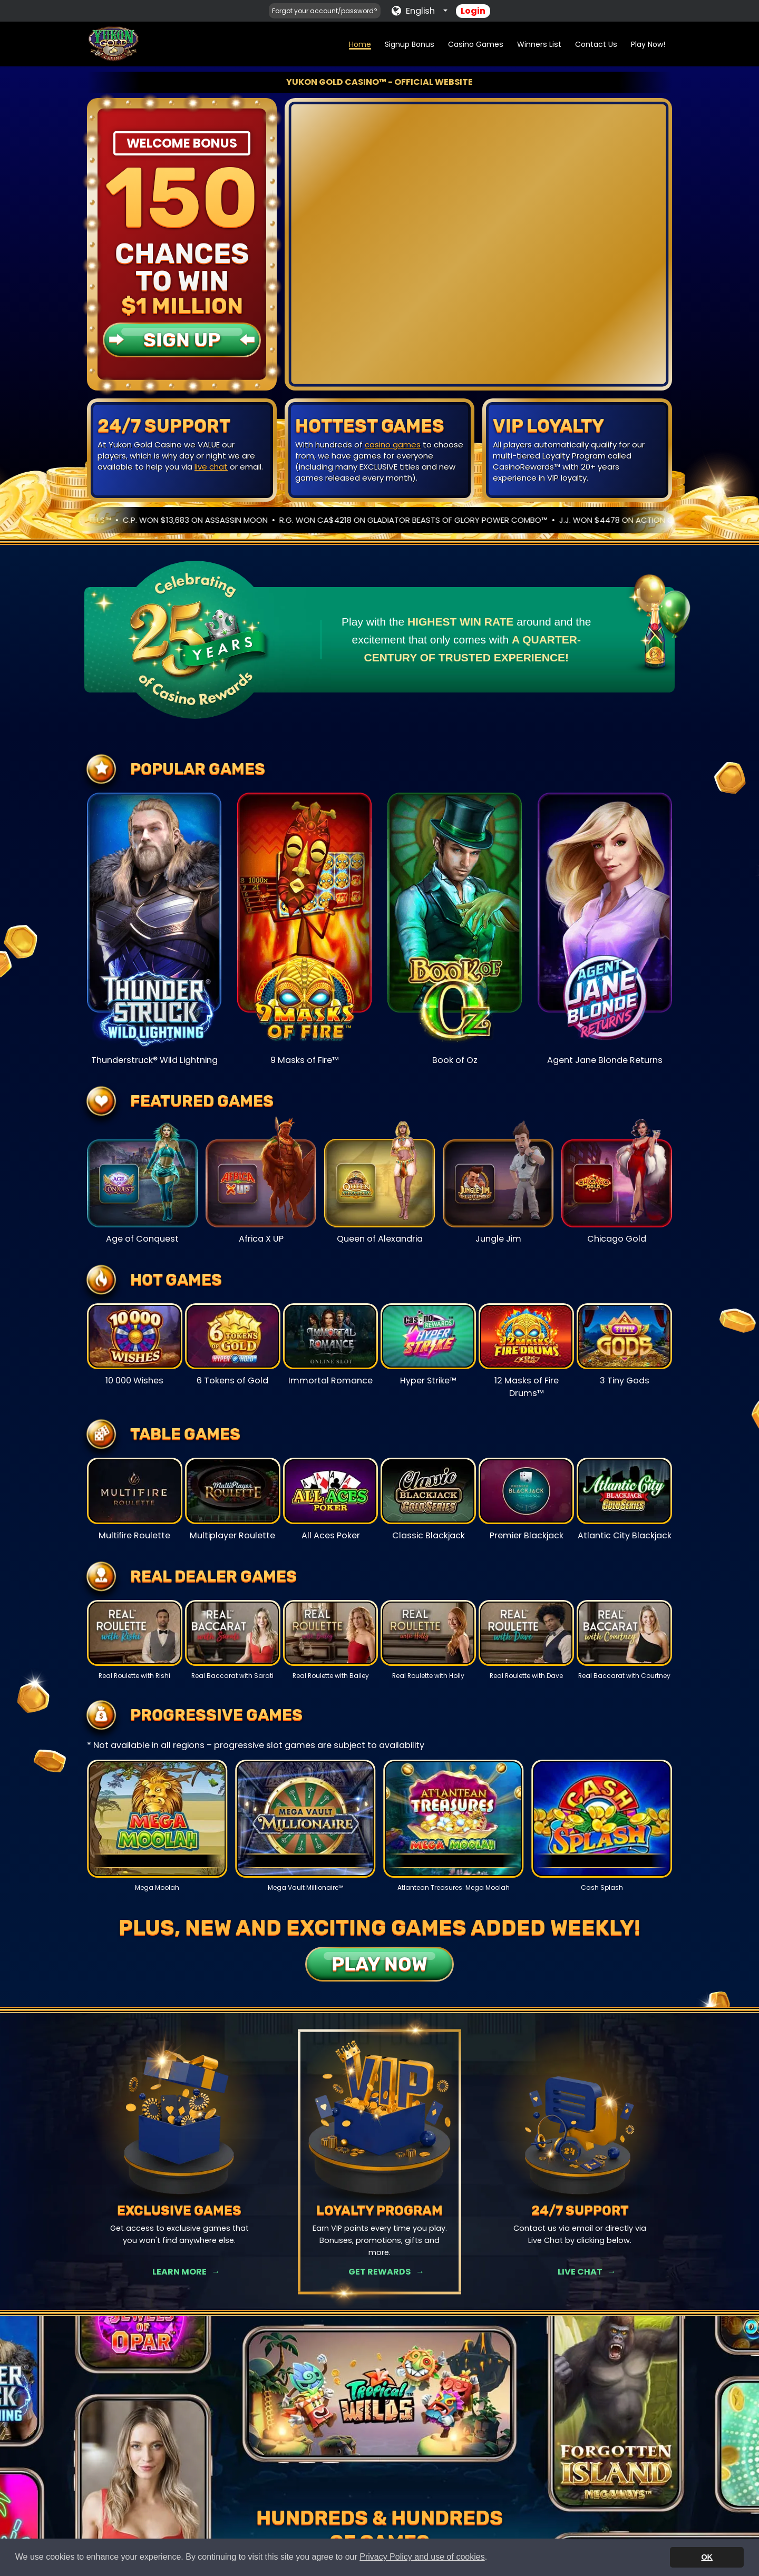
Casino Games (475, 44)
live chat (211, 466)
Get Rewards (379, 2272)
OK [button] (707, 2557)
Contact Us (596, 44)
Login (473, 11)
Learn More (179, 2272)
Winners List (539, 44)
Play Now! (648, 44)
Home (360, 44)
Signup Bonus (409, 44)
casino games (393, 444)
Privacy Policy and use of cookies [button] (421, 2556)
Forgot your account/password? (324, 10)
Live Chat (580, 2272)
